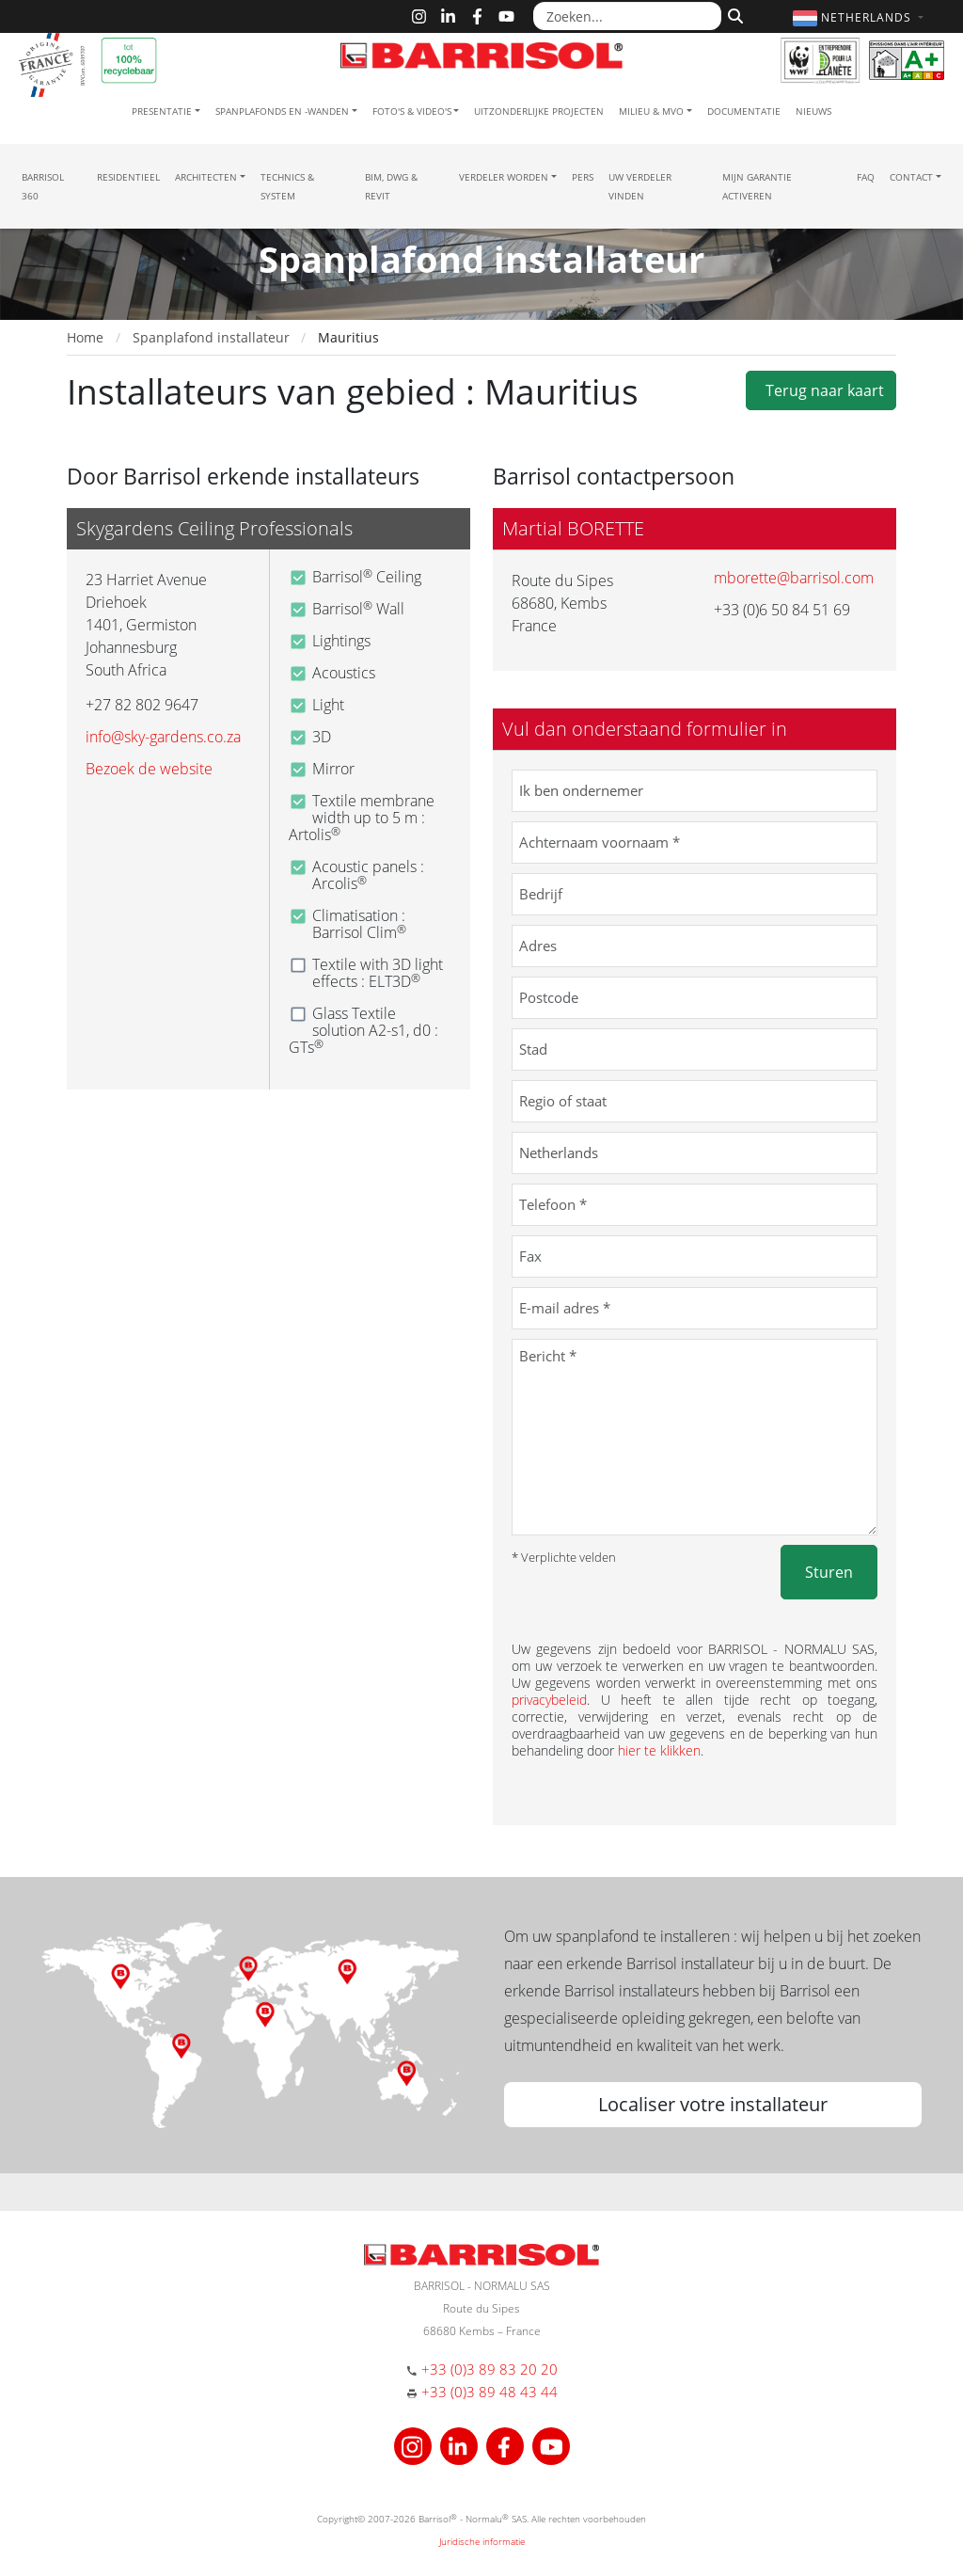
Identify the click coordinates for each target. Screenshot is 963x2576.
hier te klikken (659, 1750)
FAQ (866, 176)
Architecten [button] (206, 176)
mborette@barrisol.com (794, 577)
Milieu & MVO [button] (651, 111)
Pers (582, 176)
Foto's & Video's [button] (411, 111)
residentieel (128, 176)
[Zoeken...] (627, 16)
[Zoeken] (733, 14)
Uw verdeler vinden (639, 186)
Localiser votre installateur (713, 2104)
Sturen (829, 1572)
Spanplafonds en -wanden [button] (282, 111)
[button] (860, 17)
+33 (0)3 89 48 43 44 (489, 2391)
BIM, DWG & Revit (391, 186)
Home (85, 337)
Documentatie (744, 111)
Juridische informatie (482, 2541)
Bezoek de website (149, 768)
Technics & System (287, 186)
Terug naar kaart (821, 390)
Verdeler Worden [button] (503, 176)
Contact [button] (911, 176)
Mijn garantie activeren (757, 186)
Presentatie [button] (162, 111)
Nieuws (813, 111)
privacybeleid (549, 1700)
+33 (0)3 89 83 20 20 (489, 2369)
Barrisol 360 (43, 186)
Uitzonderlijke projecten (539, 111)
